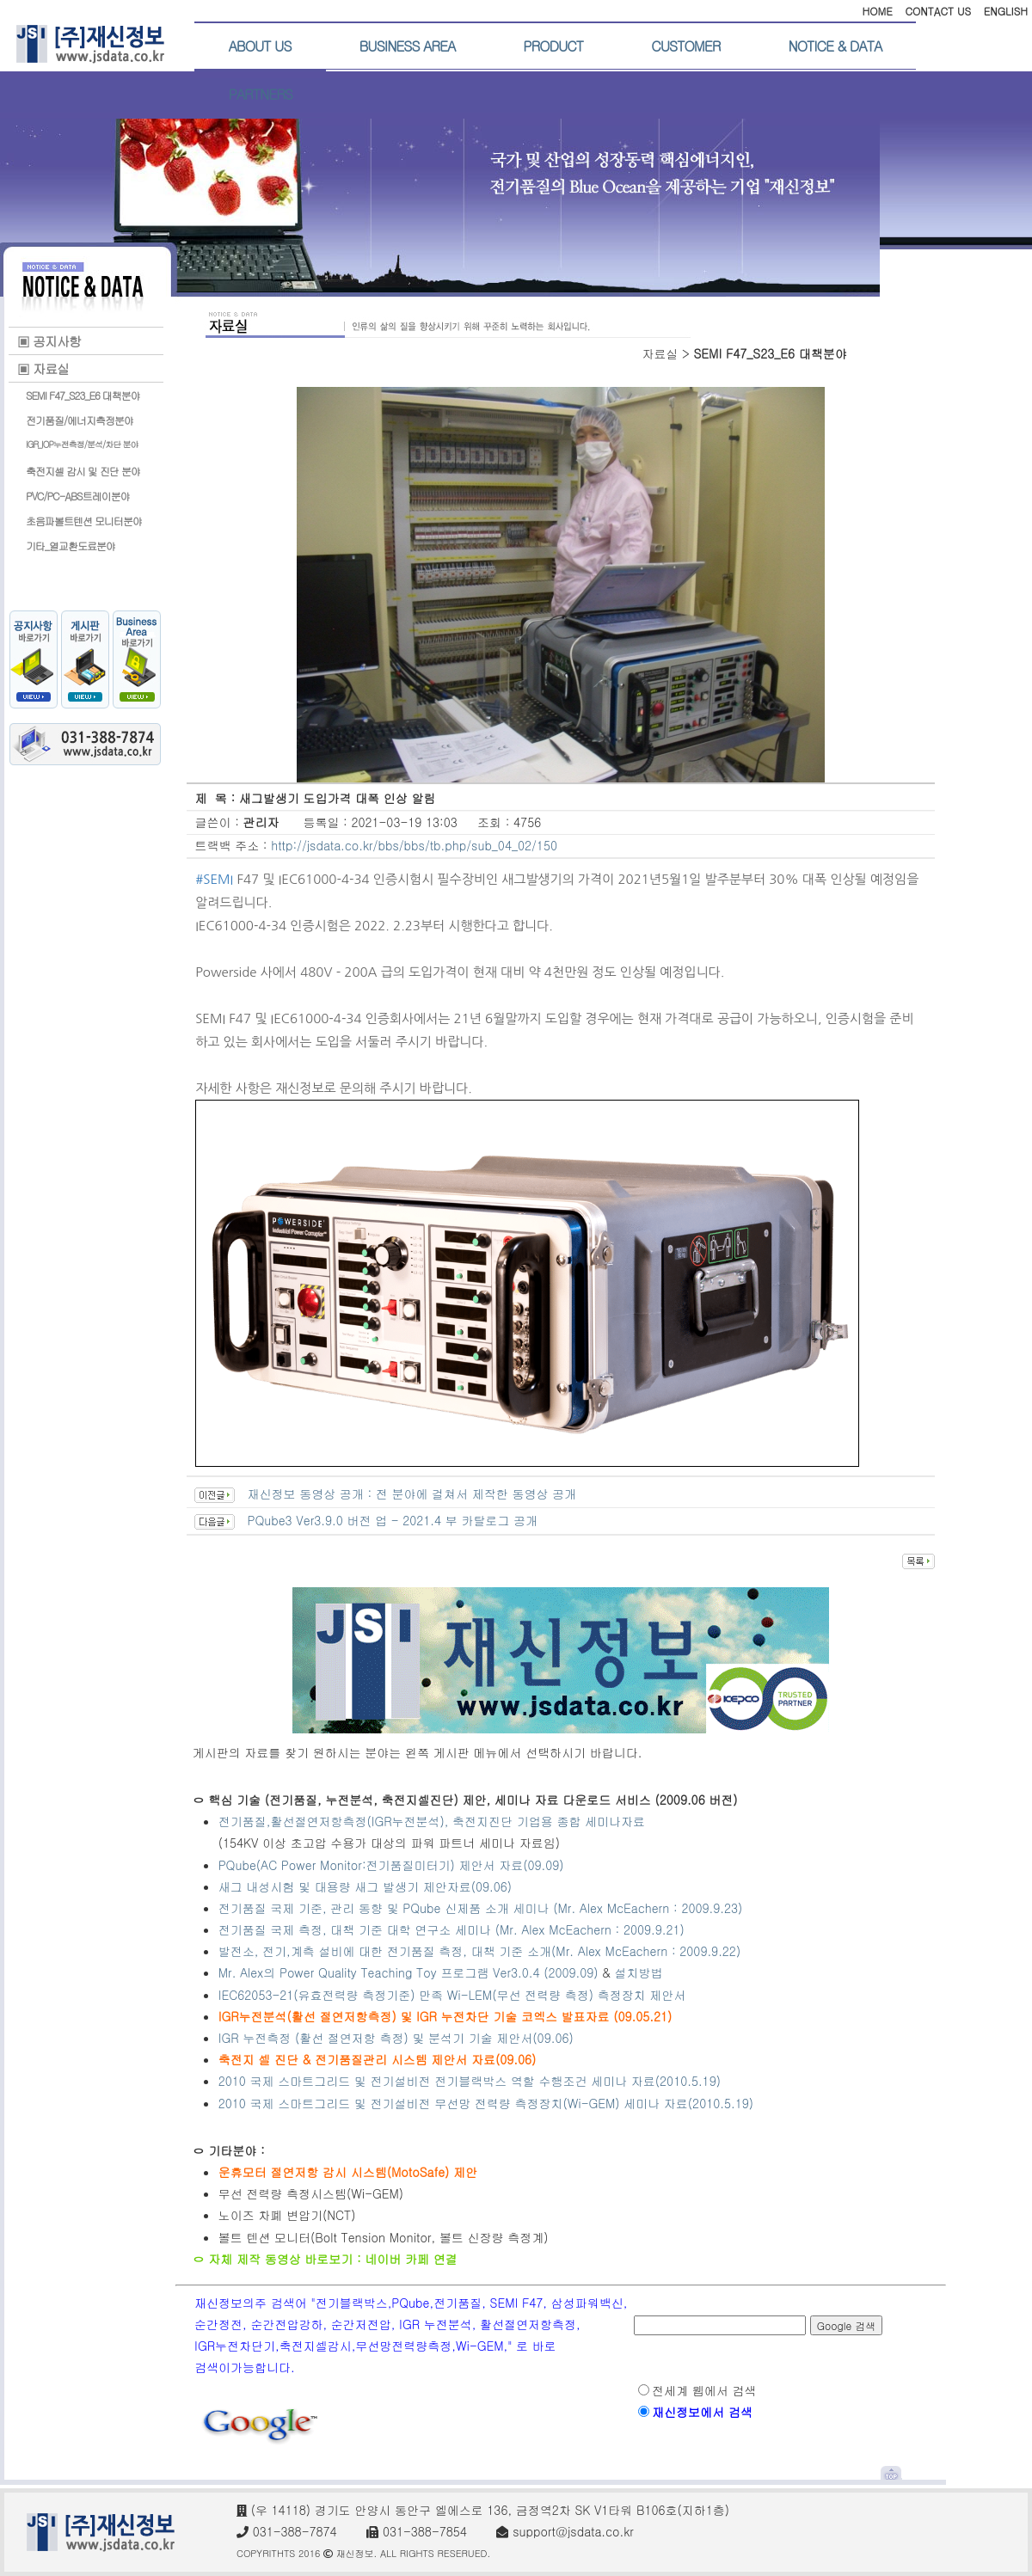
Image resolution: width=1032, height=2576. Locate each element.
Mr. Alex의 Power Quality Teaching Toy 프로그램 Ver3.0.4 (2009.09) (408, 1972)
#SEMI (214, 879)
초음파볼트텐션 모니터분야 (84, 520)
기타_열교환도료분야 (70, 545)
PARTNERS (260, 94)
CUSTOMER (685, 46)
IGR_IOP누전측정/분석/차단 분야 (82, 445)
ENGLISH (1006, 10)
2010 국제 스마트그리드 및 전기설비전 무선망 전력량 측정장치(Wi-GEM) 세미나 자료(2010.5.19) (485, 2103)
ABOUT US (260, 46)
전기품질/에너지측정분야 (79, 420)
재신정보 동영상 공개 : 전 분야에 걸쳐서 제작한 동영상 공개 (411, 1493)
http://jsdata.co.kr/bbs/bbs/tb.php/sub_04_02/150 (414, 845)
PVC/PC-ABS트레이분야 (78, 495)
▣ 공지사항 (49, 341)
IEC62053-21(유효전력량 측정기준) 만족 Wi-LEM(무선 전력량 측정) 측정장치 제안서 (452, 1994)
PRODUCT (553, 46)
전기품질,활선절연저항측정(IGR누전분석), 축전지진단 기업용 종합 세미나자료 (431, 1821)
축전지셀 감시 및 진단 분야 (83, 470)
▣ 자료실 (43, 368)
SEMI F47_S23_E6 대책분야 (83, 395)
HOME (877, 10)
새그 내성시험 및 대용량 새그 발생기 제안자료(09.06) (365, 1886)
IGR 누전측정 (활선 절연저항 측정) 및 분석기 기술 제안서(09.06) (396, 2037)
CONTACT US (938, 10)
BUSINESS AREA (407, 46)
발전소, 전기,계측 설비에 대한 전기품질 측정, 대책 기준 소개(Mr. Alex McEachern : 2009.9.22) (481, 1951)
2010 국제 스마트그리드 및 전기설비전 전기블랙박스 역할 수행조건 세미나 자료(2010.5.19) (469, 2080)
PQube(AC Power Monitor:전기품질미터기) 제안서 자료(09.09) (391, 1865)
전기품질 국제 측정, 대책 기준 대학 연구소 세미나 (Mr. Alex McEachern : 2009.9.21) (451, 1929)
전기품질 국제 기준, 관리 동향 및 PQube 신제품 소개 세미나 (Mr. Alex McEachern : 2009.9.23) (480, 1908)
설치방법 (639, 1972)
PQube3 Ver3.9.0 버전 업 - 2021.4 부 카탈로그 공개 (392, 1520)
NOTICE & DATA (835, 46)
